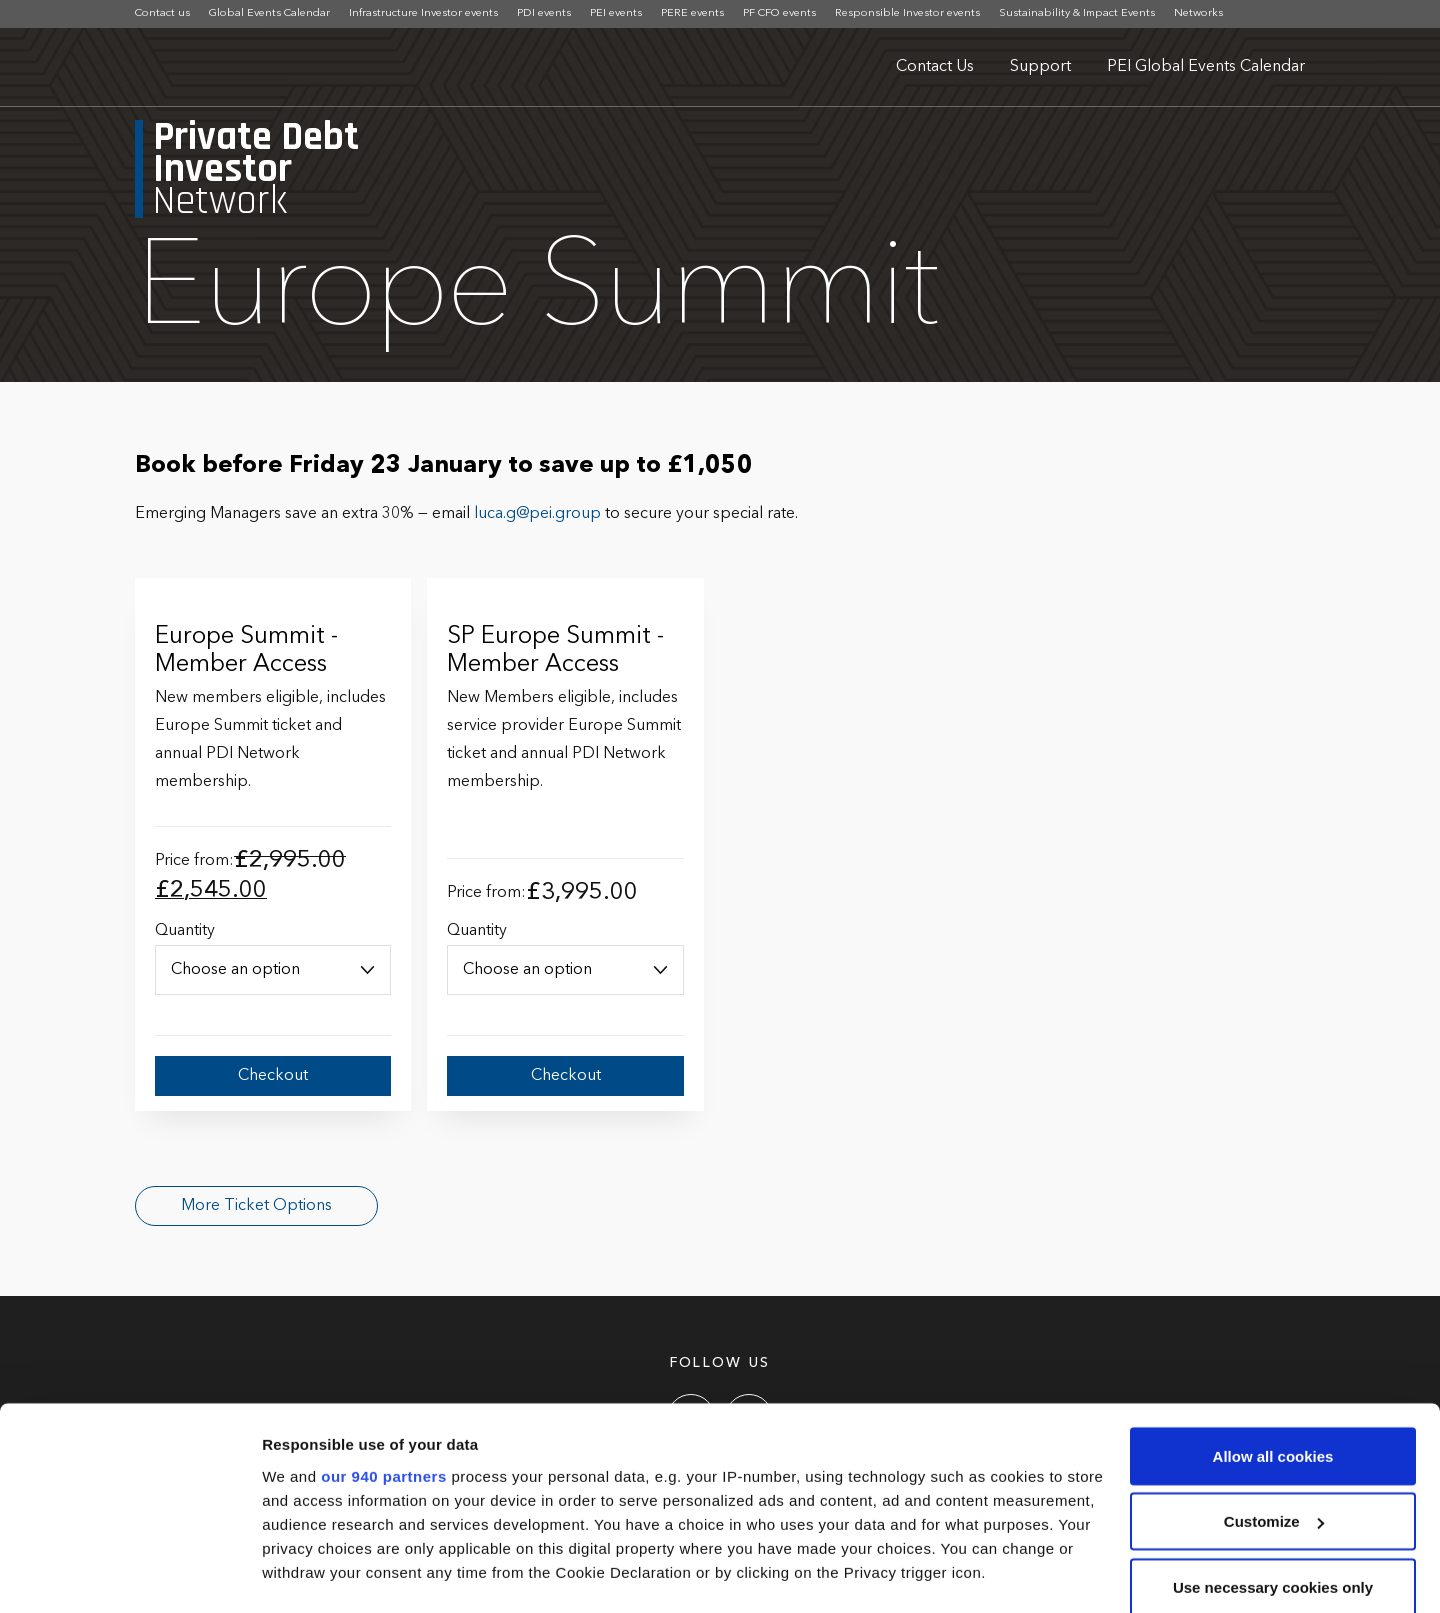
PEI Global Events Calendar (1206, 67)
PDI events (544, 13)
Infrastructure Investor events (423, 13)
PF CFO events (779, 13)
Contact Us (935, 67)
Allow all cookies (1273, 1332)
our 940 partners (384, 1352)
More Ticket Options (256, 1206)
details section (960, 1496)
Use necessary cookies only (1273, 1463)
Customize (1274, 1398)
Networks (1198, 13)
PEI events (616, 13)
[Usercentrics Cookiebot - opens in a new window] (129, 1574)
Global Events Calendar (269, 13)
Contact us (162, 13)
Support (1040, 67)
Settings (292, 1573)
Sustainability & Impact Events (1077, 13)
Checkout (273, 1076)
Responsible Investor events (907, 13)
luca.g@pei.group (537, 514)
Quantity (185, 931)
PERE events (692, 13)
